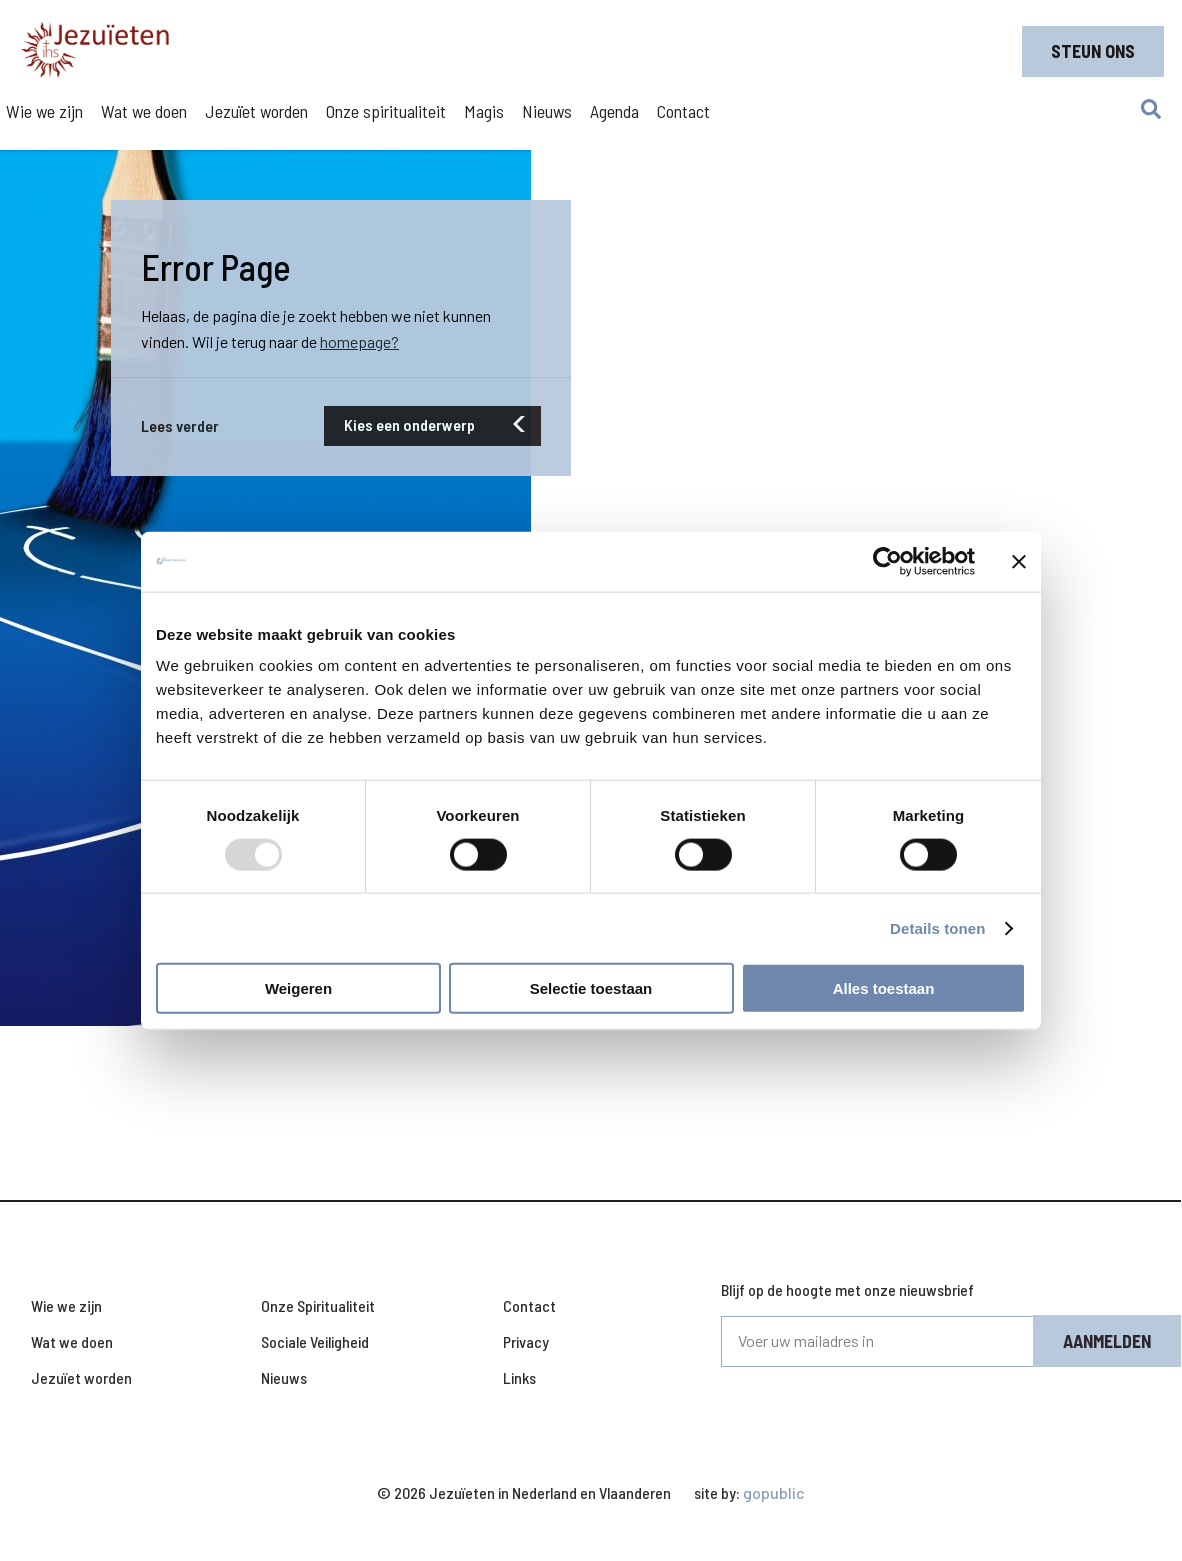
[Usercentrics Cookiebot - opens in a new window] (887, 561)
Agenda (614, 111)
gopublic (774, 1492)
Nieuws (547, 111)
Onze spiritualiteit (386, 111)
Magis (484, 111)
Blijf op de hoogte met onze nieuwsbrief (847, 1289)
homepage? (359, 341)
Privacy (526, 1341)
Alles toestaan (884, 988)
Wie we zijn (44, 111)
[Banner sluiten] (1019, 561)
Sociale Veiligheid (315, 1341)
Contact (683, 111)
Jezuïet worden (256, 111)
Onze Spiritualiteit (318, 1305)
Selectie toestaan (591, 988)
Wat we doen (144, 111)
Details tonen (937, 927)
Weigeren (298, 988)
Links (519, 1377)
